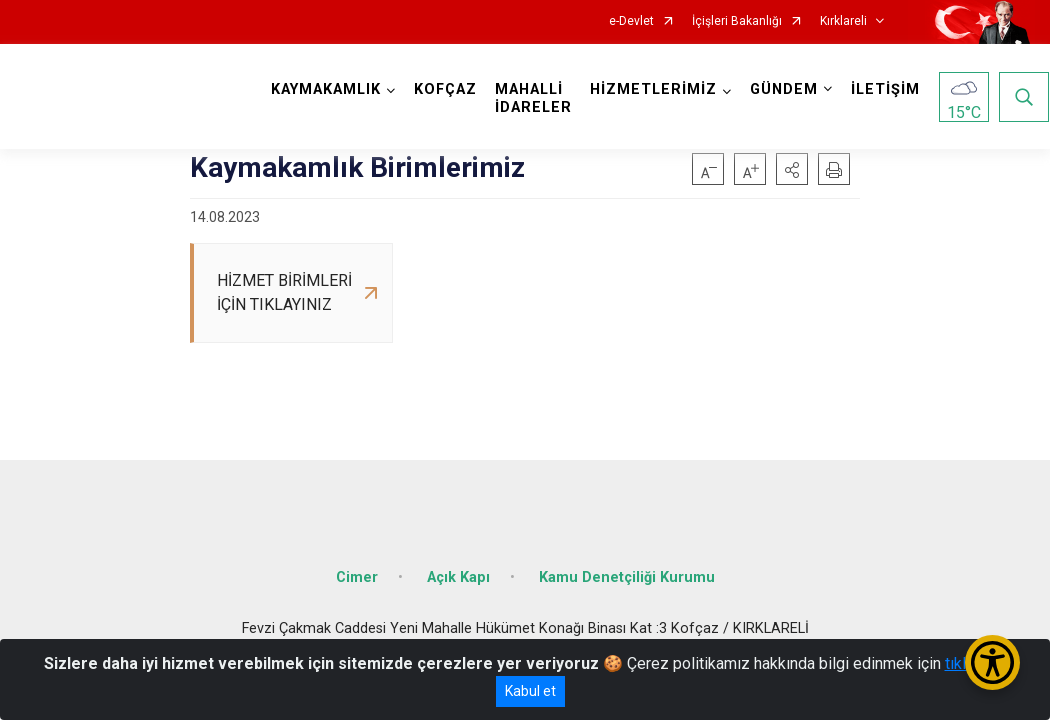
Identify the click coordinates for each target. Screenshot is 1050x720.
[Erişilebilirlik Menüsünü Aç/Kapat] (992, 662)
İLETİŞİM (886, 89)
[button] (792, 169)
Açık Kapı (458, 572)
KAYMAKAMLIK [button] (327, 89)
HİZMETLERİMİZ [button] (654, 89)
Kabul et (530, 691)
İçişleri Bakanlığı (737, 21)
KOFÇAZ (446, 89)
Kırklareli (843, 21)
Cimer (357, 572)
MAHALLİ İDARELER (534, 98)
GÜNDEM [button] (785, 89)
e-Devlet (631, 21)
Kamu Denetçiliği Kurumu (627, 572)
